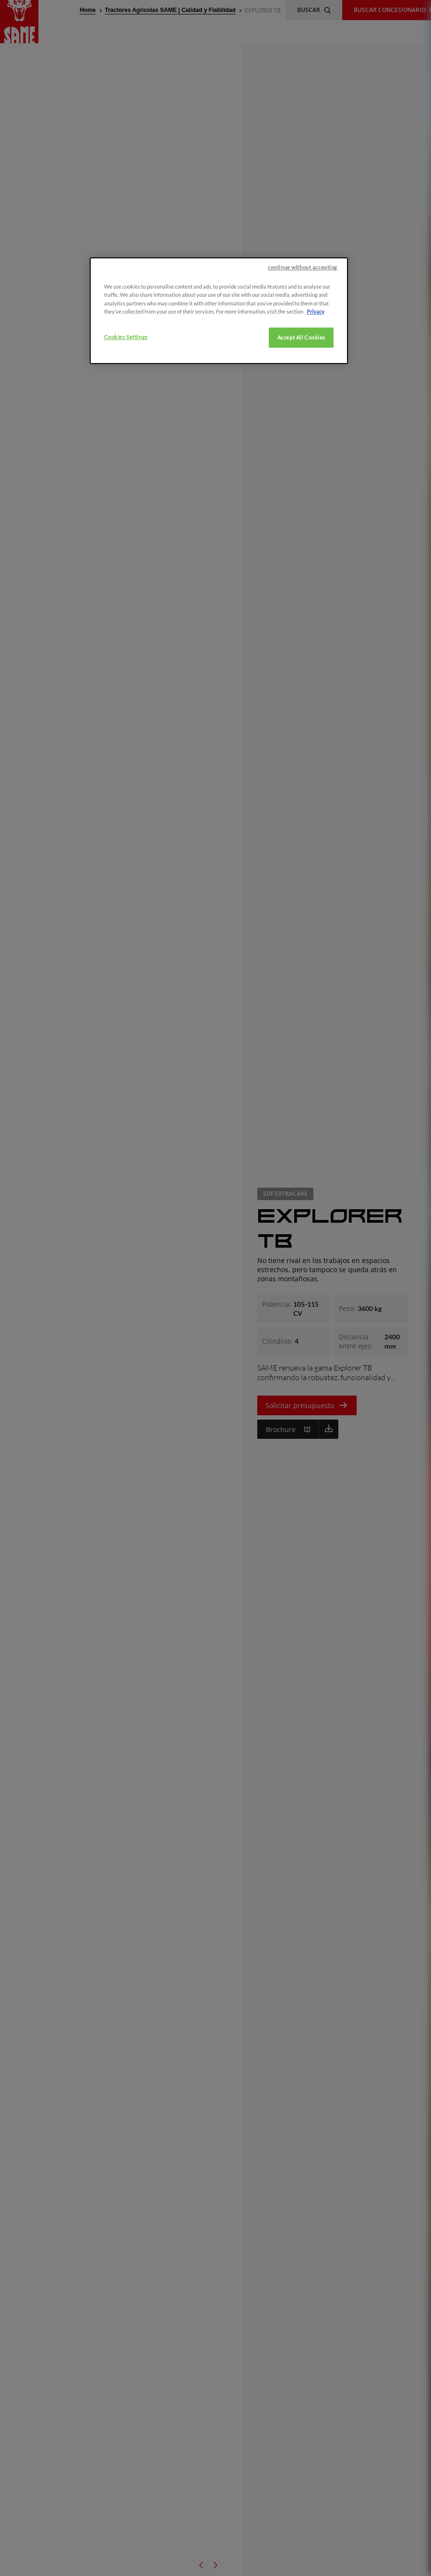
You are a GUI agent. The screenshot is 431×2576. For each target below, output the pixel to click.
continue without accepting (302, 267)
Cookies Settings (126, 337)
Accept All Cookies (301, 337)
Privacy (315, 311)
